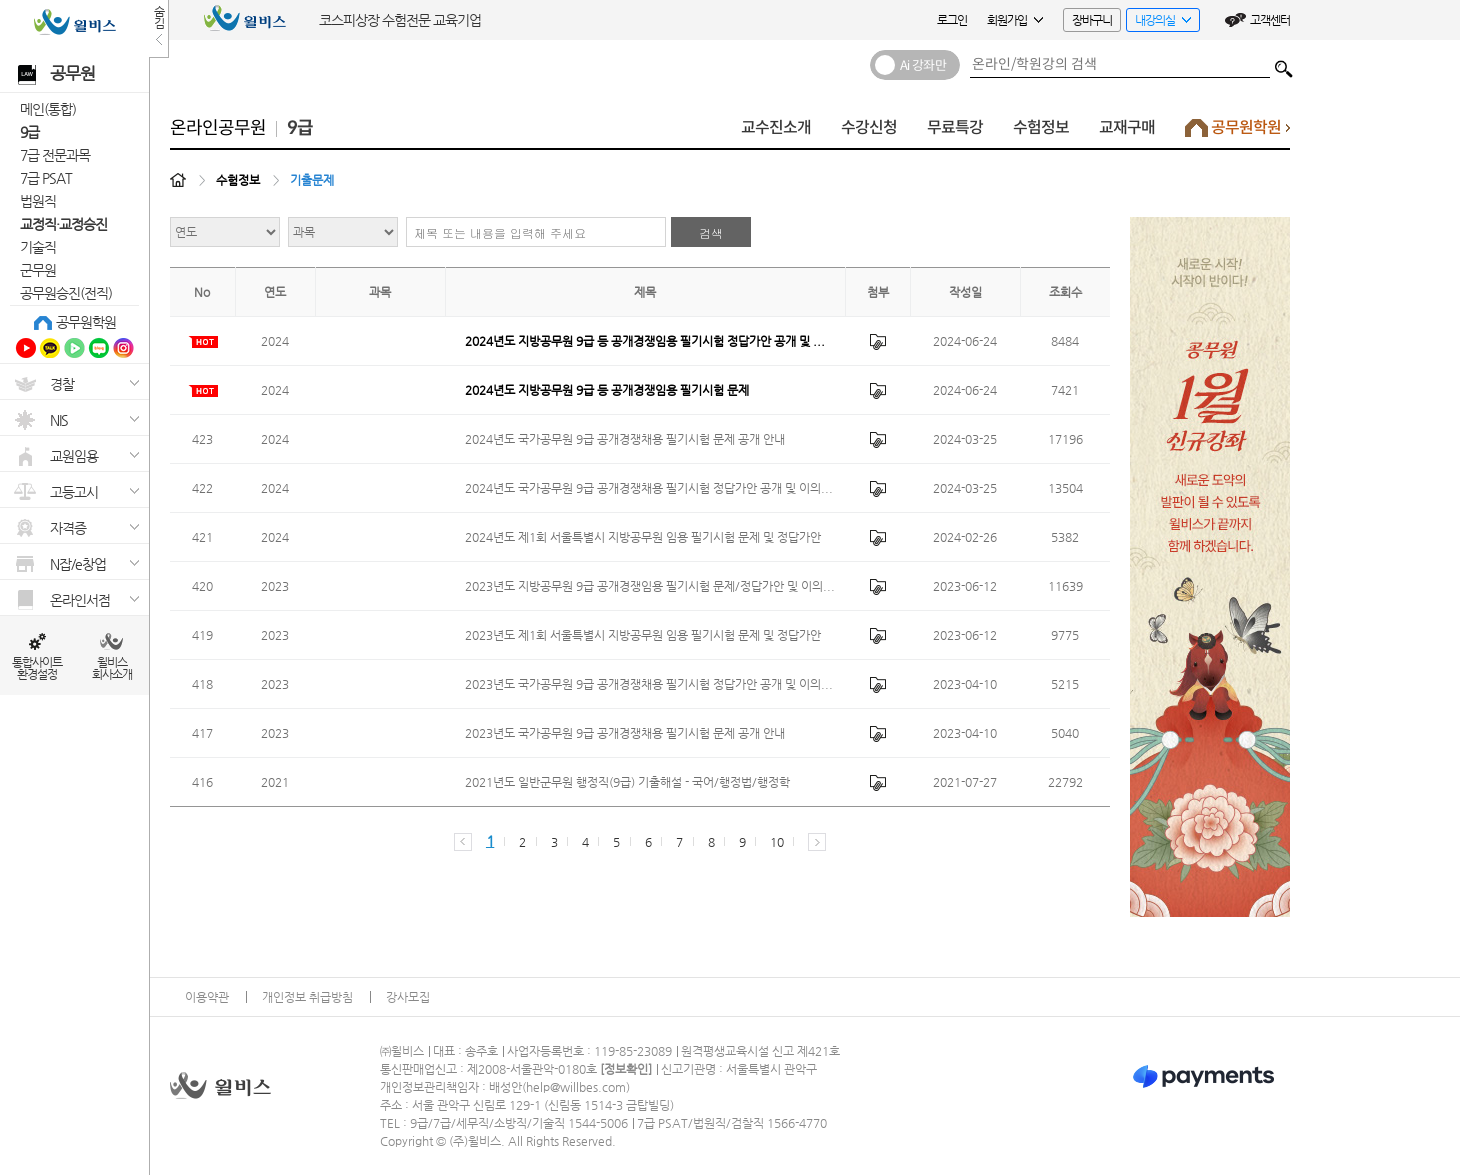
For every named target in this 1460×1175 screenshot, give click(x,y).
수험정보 (1041, 127)
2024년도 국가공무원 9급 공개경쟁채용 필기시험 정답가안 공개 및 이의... (649, 488)
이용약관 (207, 997)
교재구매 (1127, 127)
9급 (29, 132)
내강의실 (1158, 22)
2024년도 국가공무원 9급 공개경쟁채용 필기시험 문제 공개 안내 (625, 439)
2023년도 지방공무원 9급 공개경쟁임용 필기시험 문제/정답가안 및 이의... (650, 586)
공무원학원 (86, 322)
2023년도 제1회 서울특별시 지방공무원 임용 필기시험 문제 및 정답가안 (643, 635)
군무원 (38, 270)
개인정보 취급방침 (307, 997)
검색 (1284, 64)
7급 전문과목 (55, 155)
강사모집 (408, 997)
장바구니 (1092, 20)
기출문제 (312, 180)
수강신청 (869, 127)
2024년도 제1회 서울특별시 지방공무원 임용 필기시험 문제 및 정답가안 (643, 537)
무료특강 (955, 127)
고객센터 (1270, 20)
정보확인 (626, 1069)
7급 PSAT (46, 178)
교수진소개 (776, 127)
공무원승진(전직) (66, 293)
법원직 (38, 201)
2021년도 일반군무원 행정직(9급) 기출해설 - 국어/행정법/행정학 (627, 782)
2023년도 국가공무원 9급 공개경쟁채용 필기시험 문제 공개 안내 (625, 733)
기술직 (38, 247)
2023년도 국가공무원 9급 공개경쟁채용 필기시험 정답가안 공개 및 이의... (649, 684)
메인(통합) (48, 109)
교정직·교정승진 (63, 224)
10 (776, 842)
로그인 (952, 20)
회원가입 (1015, 20)
